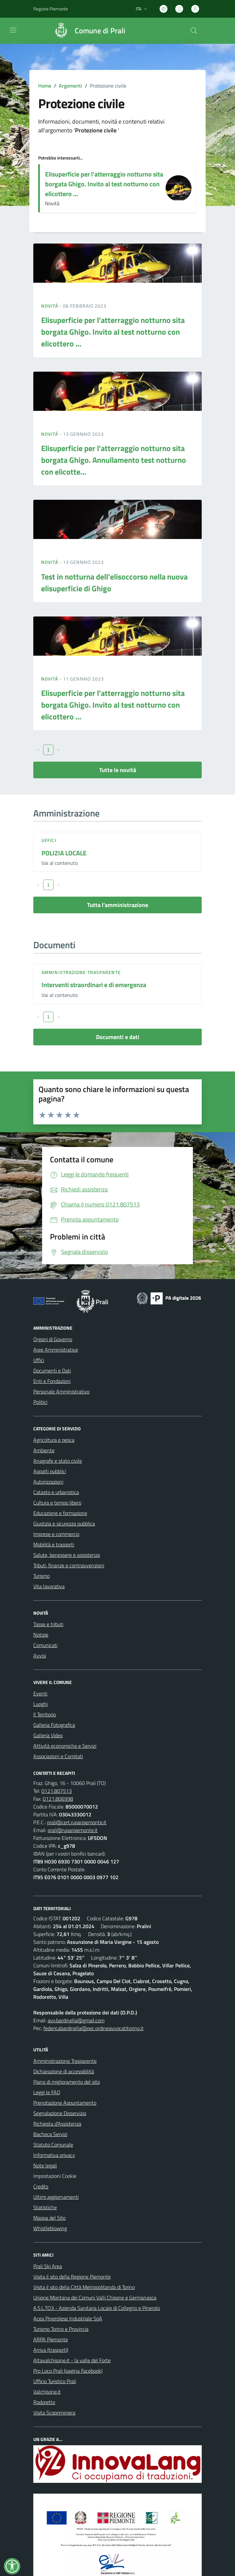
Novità (50, 305)
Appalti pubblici (49, 1471)
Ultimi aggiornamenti (56, 2197)
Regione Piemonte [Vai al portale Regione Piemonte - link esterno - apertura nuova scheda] (50, 8)
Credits (40, 2186)
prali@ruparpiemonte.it (73, 1830)
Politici (40, 1402)
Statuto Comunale (53, 2144)
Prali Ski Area (47, 2266)
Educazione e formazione (60, 1513)
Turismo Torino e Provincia (60, 2329)
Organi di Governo (52, 1339)
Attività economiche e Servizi (64, 1746)
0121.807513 (56, 1791)
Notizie (40, 1635)
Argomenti (70, 86)
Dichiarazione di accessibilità (63, 2071)
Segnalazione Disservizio (59, 2113)
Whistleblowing (50, 2228)
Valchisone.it (47, 2392)
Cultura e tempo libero (57, 1503)
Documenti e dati (117, 1037)
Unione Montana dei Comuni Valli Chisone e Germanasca (94, 2297)
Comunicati (45, 1645)
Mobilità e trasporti (53, 1544)
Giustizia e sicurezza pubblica (64, 1523)
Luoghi (40, 1704)
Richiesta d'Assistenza (57, 2124)
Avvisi (39, 1655)
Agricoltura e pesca (53, 1440)
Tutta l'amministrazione (117, 905)
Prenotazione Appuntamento (64, 2103)
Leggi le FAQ (46, 2092)
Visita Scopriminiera (54, 2412)
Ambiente (44, 1450)
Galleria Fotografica (54, 1725)
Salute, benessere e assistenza (66, 1555)
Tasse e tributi (48, 1624)
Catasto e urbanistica (56, 1492)
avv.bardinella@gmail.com (76, 2020)
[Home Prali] (86, 31)
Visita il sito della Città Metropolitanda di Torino (84, 2287)
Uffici (48, 840)
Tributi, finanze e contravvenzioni (68, 1565)
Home (44, 86)
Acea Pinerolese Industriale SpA (67, 2318)
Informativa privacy (54, 2155)
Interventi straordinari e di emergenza (93, 985)
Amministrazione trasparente (81, 972)
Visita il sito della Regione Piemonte (72, 2277)
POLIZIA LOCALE (63, 853)
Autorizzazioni (48, 1482)
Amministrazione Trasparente (65, 2061)
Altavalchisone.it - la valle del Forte (72, 2360)
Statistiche (45, 2207)
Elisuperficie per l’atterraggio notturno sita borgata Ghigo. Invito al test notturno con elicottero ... (104, 184)
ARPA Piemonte (50, 2339)
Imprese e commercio (56, 1534)
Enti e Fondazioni (51, 1381)
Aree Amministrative (55, 1350)
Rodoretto (44, 2402)
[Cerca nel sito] (194, 31)
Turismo (41, 1576)
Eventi (40, 1693)
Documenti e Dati (52, 1370)
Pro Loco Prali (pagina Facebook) (67, 2371)
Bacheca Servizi (50, 2134)
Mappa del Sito (49, 2218)
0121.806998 (58, 1799)
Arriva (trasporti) (50, 2350)
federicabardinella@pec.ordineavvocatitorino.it (93, 2028)
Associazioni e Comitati (58, 1756)
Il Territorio (44, 1714)
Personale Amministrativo (61, 1391)
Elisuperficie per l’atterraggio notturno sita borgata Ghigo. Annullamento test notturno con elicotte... (113, 460)
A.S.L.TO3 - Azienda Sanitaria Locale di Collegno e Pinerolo (96, 2308)
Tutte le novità (117, 770)
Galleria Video (48, 1735)
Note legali (45, 2165)
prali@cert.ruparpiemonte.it (76, 1822)
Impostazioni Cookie (54, 2176)
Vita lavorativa (49, 1586)
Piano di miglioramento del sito (66, 2082)
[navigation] (13, 30)
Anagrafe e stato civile (57, 1461)
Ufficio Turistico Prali (54, 2381)
